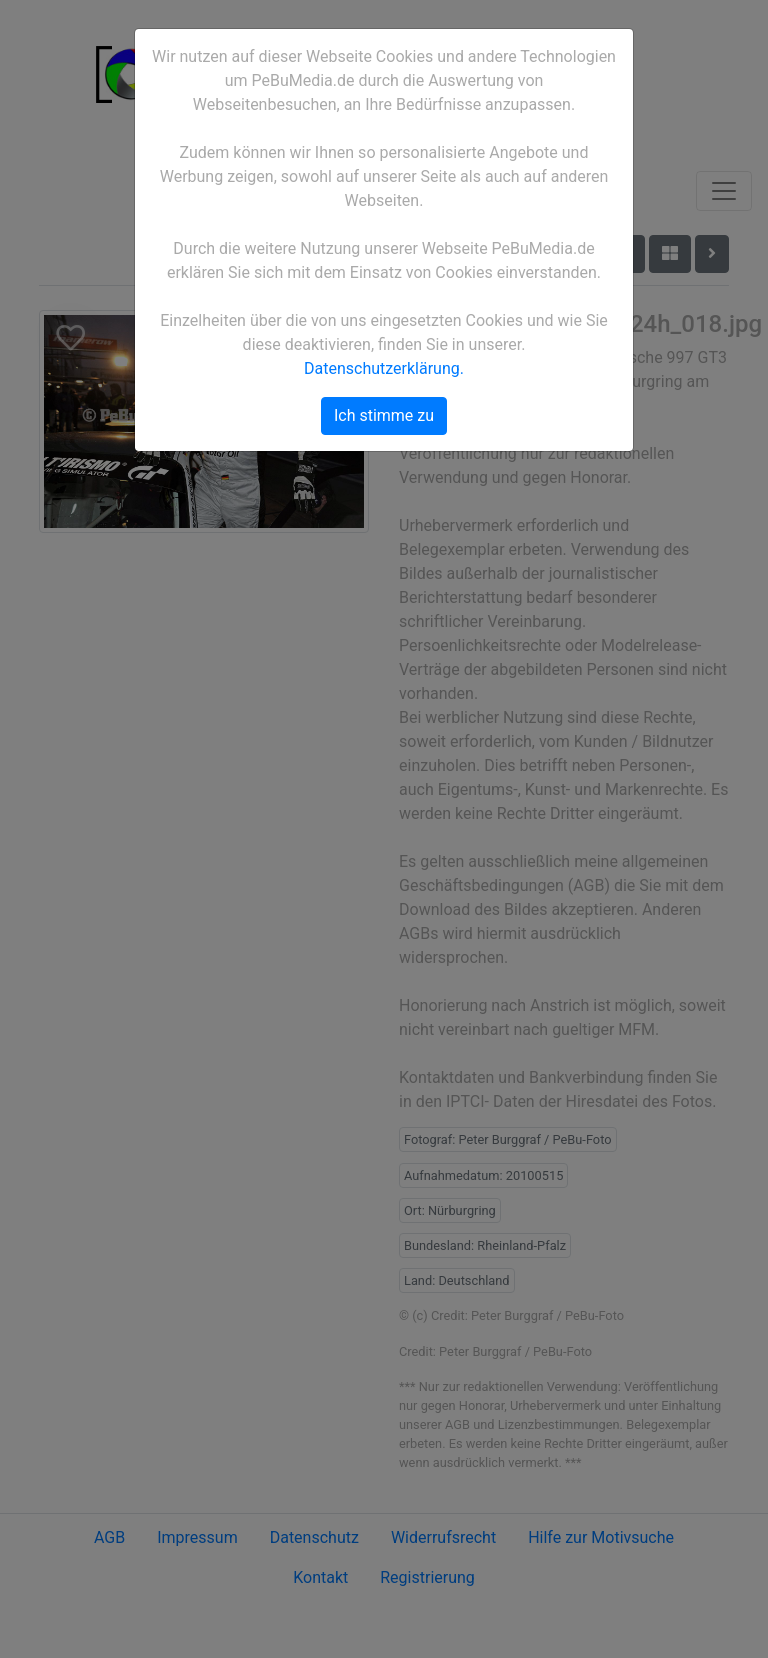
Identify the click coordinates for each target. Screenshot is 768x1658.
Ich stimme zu (384, 415)
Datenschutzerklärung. (384, 368)
